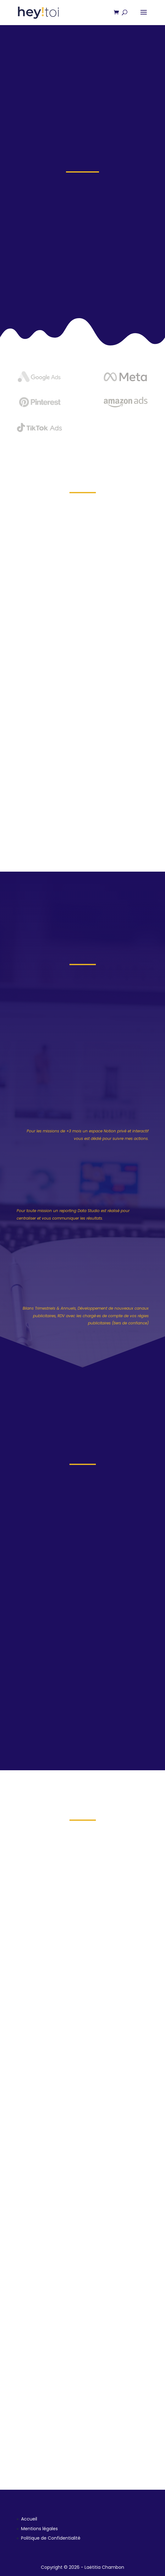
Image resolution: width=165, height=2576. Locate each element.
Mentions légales (39, 2528)
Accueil (29, 2519)
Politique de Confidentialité (50, 2538)
